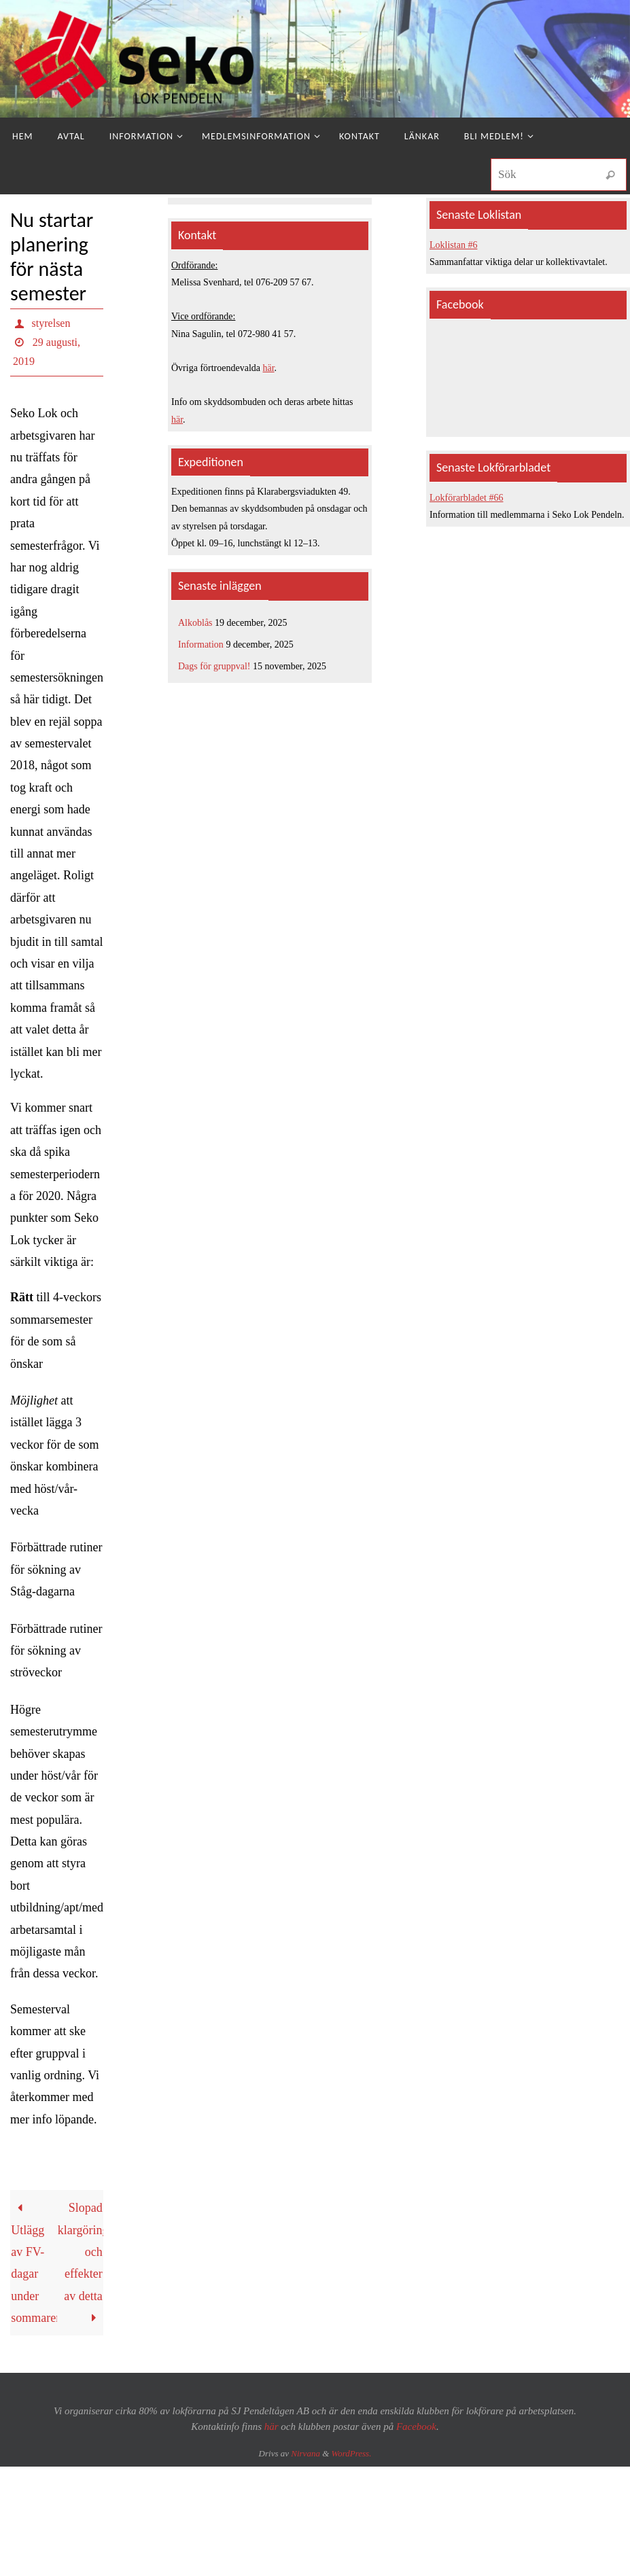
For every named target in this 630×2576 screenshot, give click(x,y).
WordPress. (352, 2453)
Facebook (416, 2426)
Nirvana (305, 2453)
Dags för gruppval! (214, 666)
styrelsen (51, 323)
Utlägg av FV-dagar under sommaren (33, 2263)
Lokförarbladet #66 (466, 498)
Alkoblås (195, 623)
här (269, 368)
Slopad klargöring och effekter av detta (80, 2263)
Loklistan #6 (453, 245)
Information (201, 644)
